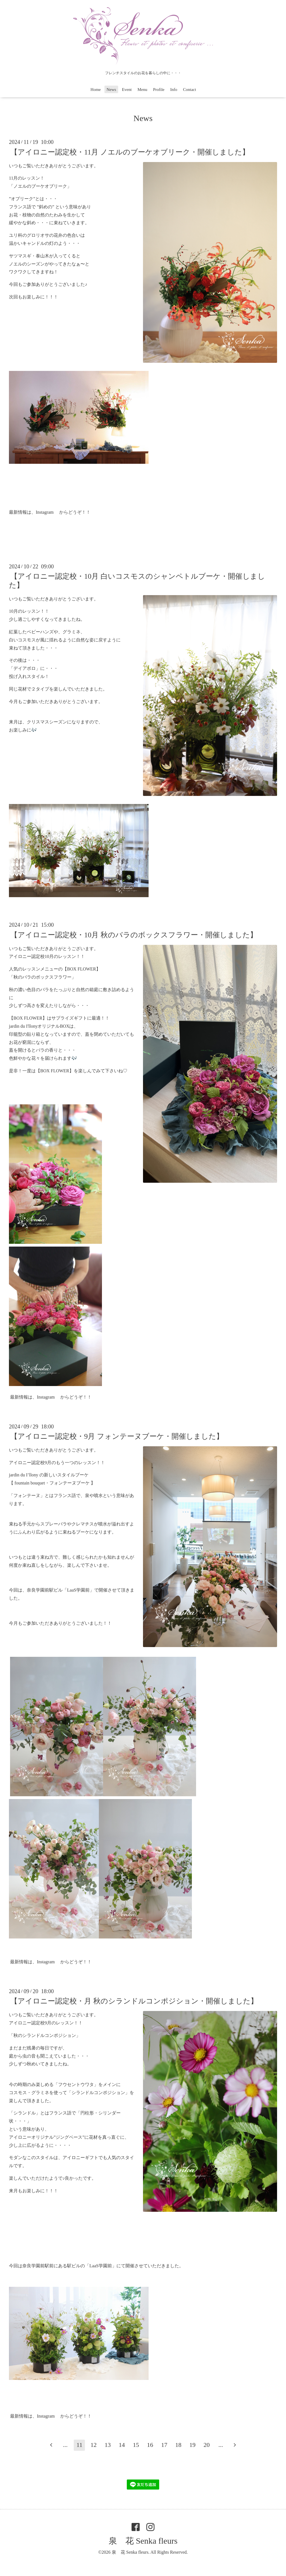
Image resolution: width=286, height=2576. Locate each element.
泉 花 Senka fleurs (143, 2540)
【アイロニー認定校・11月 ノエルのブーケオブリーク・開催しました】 (129, 152)
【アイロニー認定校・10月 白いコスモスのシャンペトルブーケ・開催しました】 (137, 580)
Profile (159, 89)
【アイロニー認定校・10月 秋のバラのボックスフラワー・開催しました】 (133, 935)
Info (173, 89)
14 (122, 2444)
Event (127, 89)
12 (93, 2444)
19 (192, 2444)
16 (150, 2444)
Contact (189, 89)
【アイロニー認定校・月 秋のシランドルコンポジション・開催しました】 (134, 2001)
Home (95, 89)
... (65, 2444)
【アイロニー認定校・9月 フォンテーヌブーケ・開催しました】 (116, 1436)
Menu (142, 89)
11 (79, 2444)
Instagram (45, 512)
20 (207, 2444)
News (111, 89)
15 (136, 2444)
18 (178, 2444)
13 (108, 2444)
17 (164, 2444)
